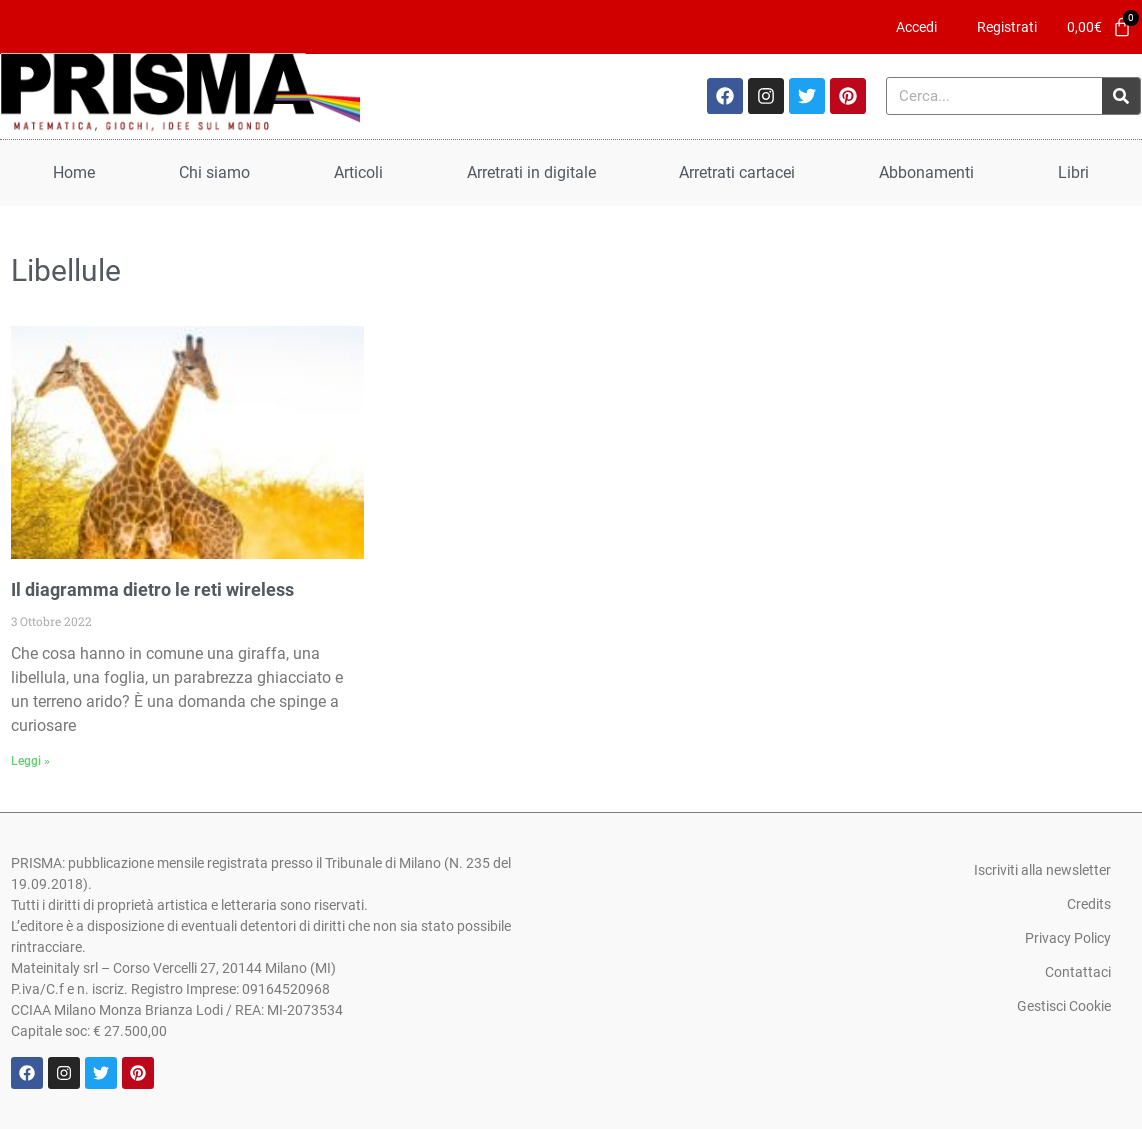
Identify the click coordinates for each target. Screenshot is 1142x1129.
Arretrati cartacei (737, 172)
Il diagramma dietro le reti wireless (152, 589)
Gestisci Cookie (1064, 1006)
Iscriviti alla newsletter (1042, 870)
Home (74, 172)
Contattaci (1078, 972)
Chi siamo (214, 172)
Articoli (358, 172)
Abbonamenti (926, 172)
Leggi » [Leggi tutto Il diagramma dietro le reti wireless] (30, 761)
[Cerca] (1121, 96)
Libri (1073, 172)
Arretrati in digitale (531, 172)
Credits (1089, 904)
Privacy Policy (1068, 938)
